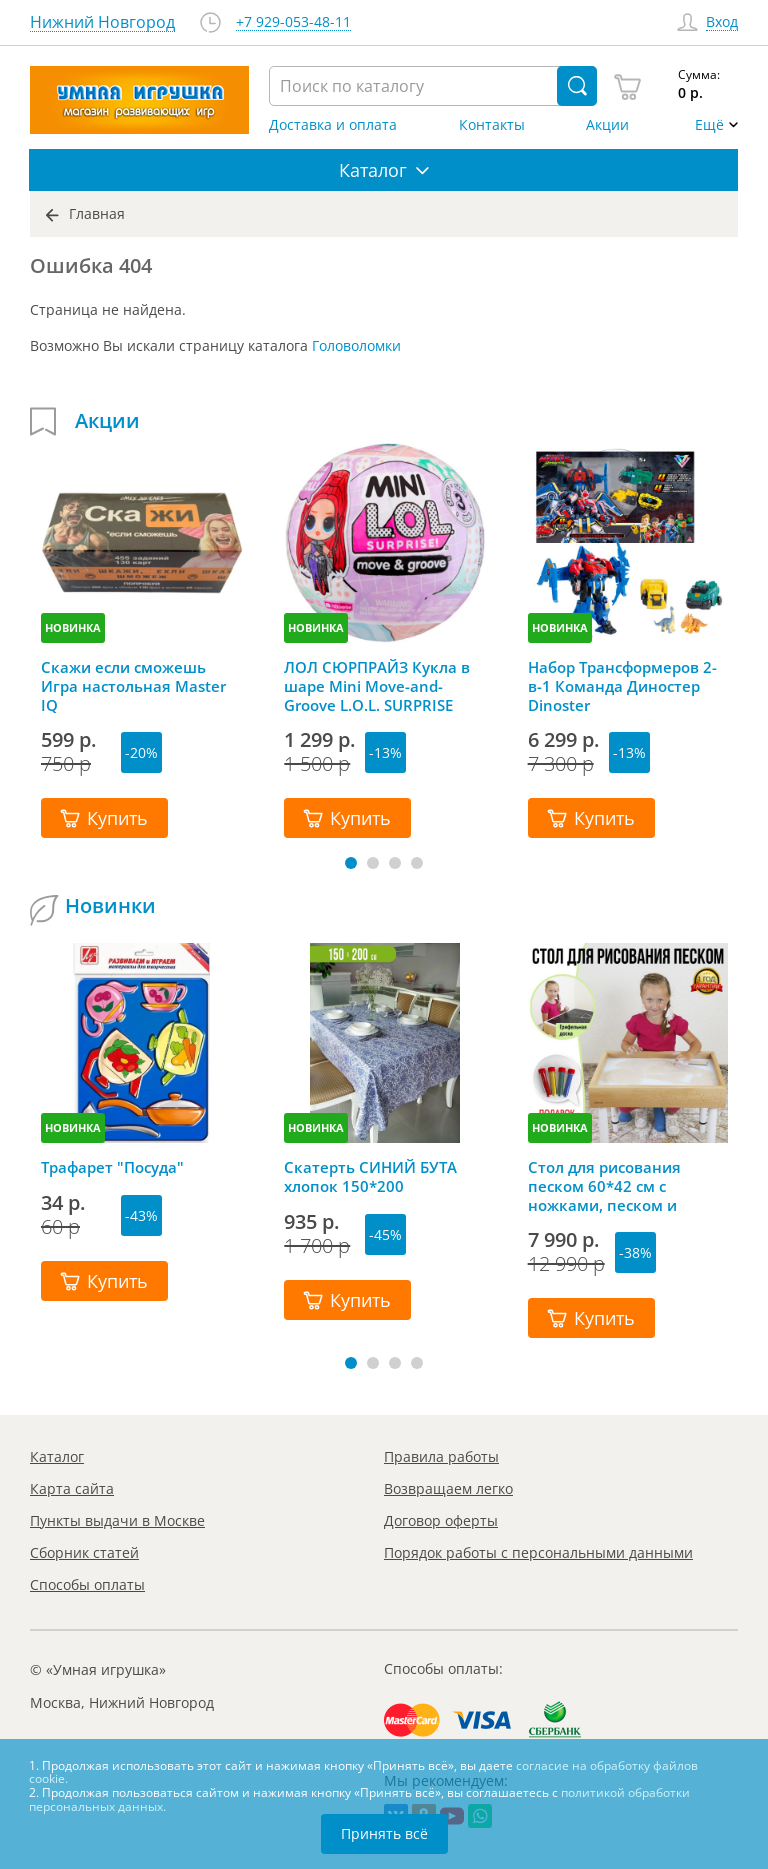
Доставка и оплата (333, 125)
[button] (351, 863)
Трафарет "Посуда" (112, 1167)
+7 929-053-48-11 (293, 22)
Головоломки (356, 345)
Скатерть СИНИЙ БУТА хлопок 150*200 (370, 1177)
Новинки (110, 906)
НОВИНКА (73, 627)
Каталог (57, 1456)
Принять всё (384, 1833)
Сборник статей (84, 1552)
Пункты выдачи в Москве (117, 1520)
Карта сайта (72, 1488)
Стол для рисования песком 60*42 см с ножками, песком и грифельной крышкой (612, 1186)
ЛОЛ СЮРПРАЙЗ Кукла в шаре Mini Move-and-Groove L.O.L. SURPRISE (377, 686)
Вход (722, 22)
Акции (607, 125)
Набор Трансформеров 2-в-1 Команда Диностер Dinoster (622, 686)
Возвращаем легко (448, 1488)
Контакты (492, 125)
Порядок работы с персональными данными (538, 1552)
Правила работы (441, 1456)
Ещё (709, 125)
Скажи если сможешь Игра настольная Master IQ (133, 686)
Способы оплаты (87, 1584)
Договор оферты (441, 1520)
